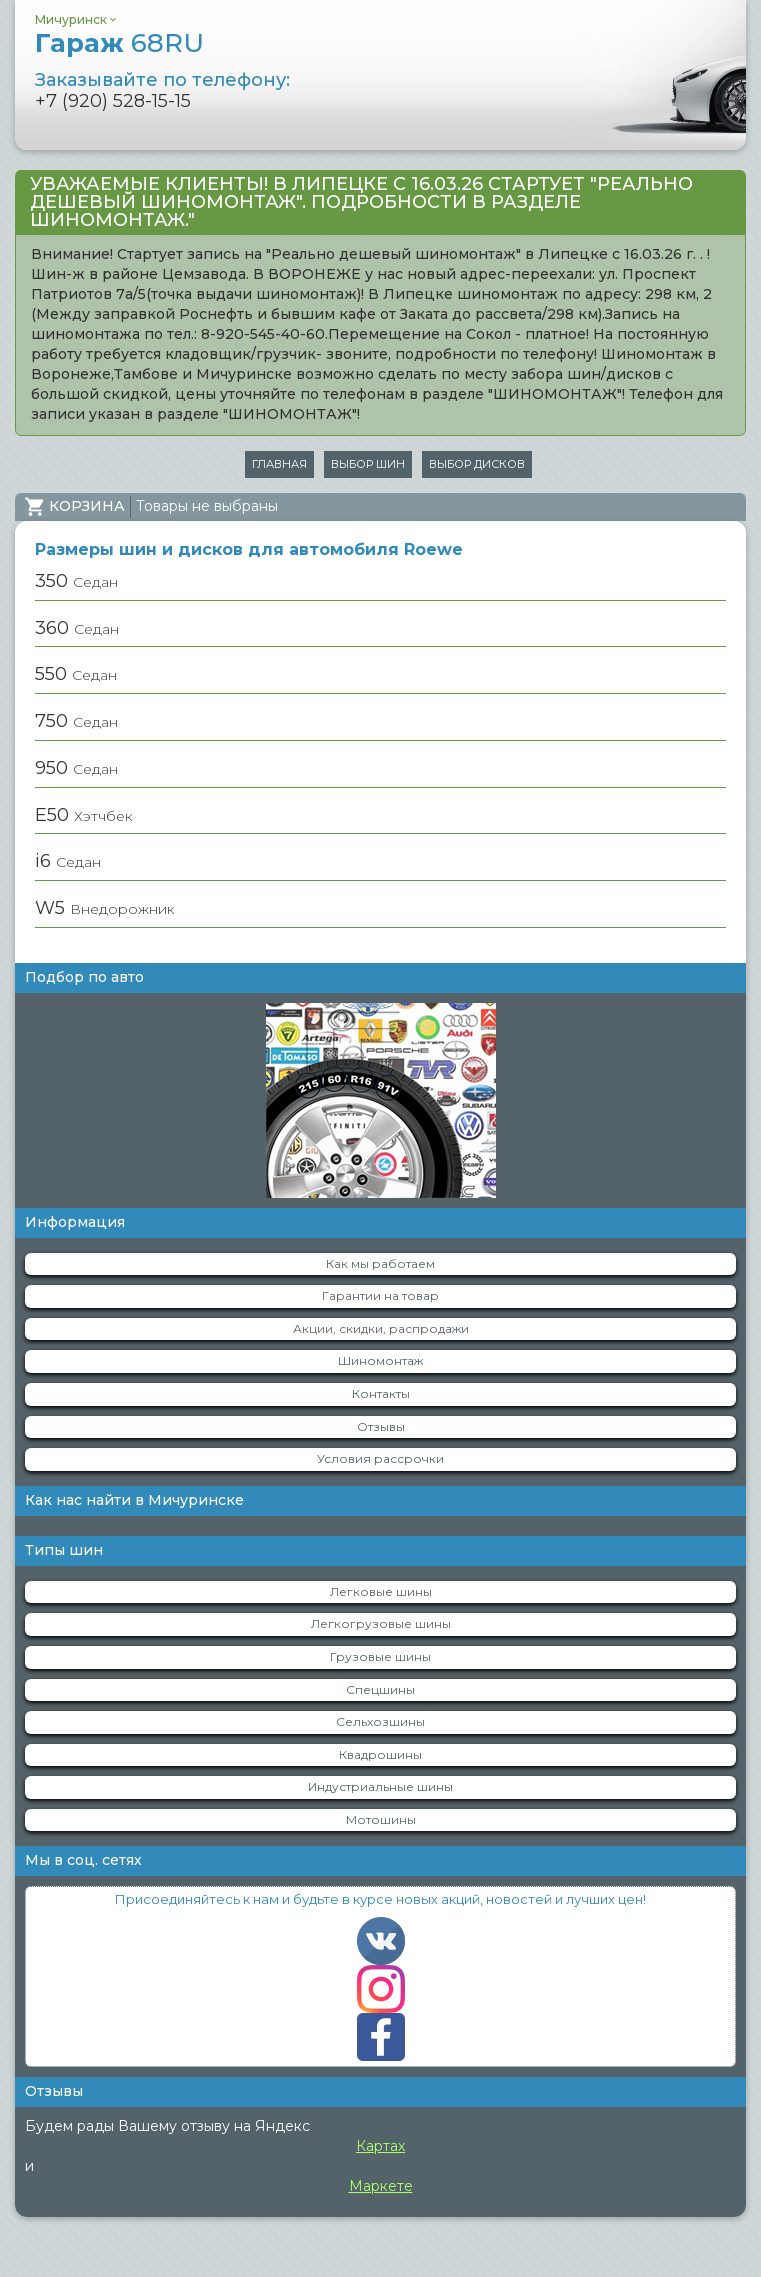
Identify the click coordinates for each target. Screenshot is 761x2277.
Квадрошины (380, 1754)
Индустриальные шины (380, 1786)
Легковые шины (381, 1591)
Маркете (381, 2186)
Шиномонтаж (380, 1360)
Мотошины (381, 1819)
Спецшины (380, 1689)
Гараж (119, 43)
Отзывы (381, 1426)
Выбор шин (368, 464)
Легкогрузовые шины (381, 1623)
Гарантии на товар (380, 1295)
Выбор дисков (477, 464)
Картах (380, 2146)
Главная (279, 464)
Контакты (381, 1393)
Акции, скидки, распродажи (381, 1328)
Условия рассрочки (380, 1458)
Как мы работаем (380, 1263)
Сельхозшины (380, 1721)
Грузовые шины (380, 1656)
